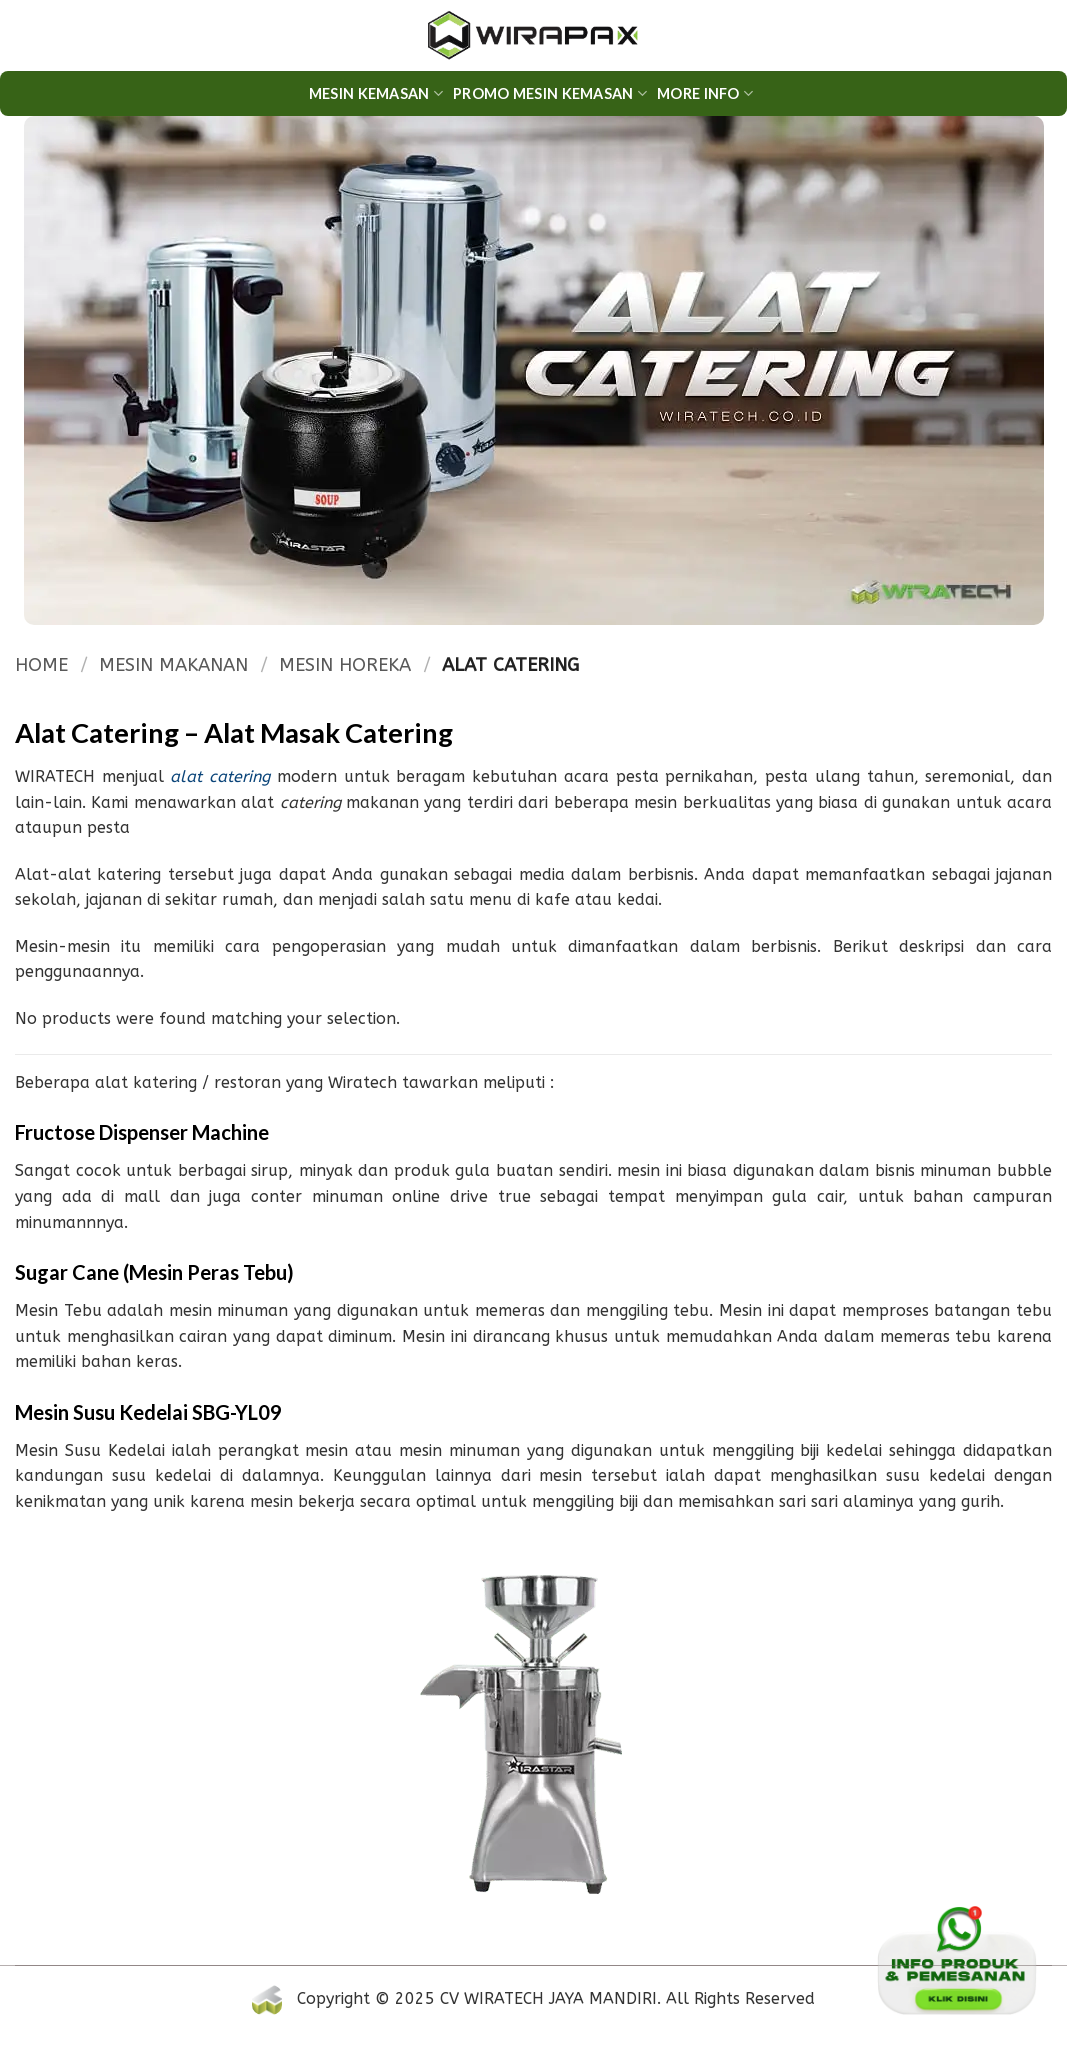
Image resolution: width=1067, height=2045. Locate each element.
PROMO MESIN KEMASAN (550, 93)
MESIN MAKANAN (173, 665)
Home (41, 665)
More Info (705, 93)
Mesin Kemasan (376, 93)
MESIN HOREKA (345, 665)
